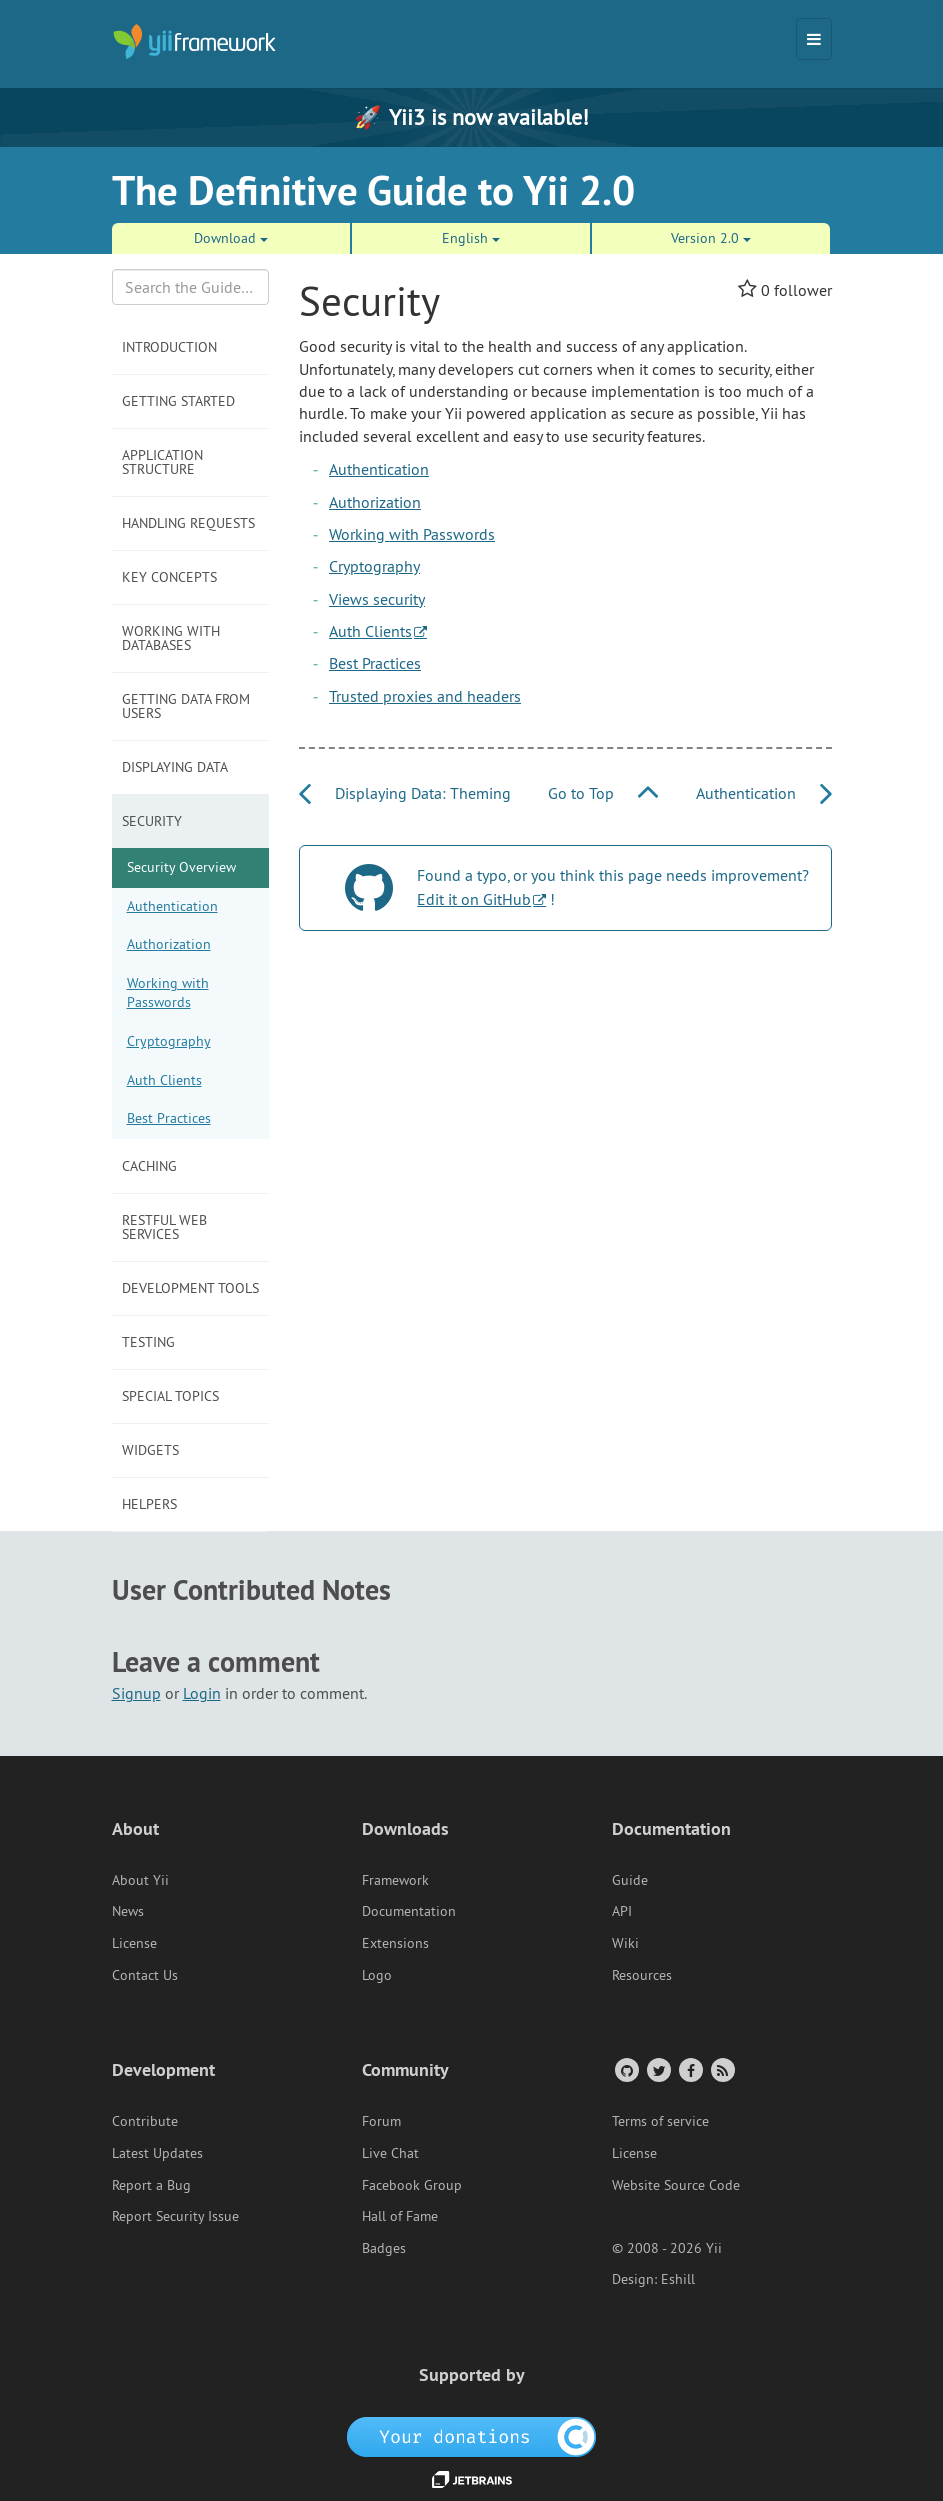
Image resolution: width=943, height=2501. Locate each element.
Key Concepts (169, 577)
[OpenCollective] (471, 2436)
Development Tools (190, 1288)
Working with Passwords (168, 993)
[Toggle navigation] (814, 39)
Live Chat (390, 2153)
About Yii (140, 1880)
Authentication (172, 906)
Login (202, 1693)
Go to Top (603, 793)
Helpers (149, 1504)
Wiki (625, 1943)
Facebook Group (412, 2185)
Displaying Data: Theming (405, 793)
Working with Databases (171, 638)
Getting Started (178, 401)
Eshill (678, 2279)
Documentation (409, 1911)
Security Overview (181, 867)
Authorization (169, 944)
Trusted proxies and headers (425, 696)
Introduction (169, 347)
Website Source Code (676, 2185)
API (622, 1911)
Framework (395, 1880)
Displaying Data (175, 767)
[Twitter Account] (657, 2069)
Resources (642, 1975)
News (128, 1911)
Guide (630, 1880)
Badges (384, 2248)
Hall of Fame (400, 2216)
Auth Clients (164, 1080)
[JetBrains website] (472, 2478)
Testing (148, 1342)
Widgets (150, 1450)
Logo (377, 1975)
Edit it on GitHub (474, 899)
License (134, 1943)
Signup (136, 1693)
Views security (377, 599)
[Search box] (191, 287)
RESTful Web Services (164, 1227)
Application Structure (162, 462)
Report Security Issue (175, 2216)
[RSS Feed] (721, 2069)
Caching (149, 1166)
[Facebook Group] (689, 2069)
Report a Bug (151, 2185)
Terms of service (660, 2121)
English (471, 238)
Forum (381, 2121)
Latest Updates (157, 2153)
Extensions (395, 1943)
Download (231, 238)
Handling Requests (188, 523)
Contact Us (145, 1975)
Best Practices (169, 1118)
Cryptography (169, 1041)
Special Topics (170, 1396)
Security (152, 821)
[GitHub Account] (625, 2069)
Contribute (145, 2121)
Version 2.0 (711, 238)
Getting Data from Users (186, 706)
